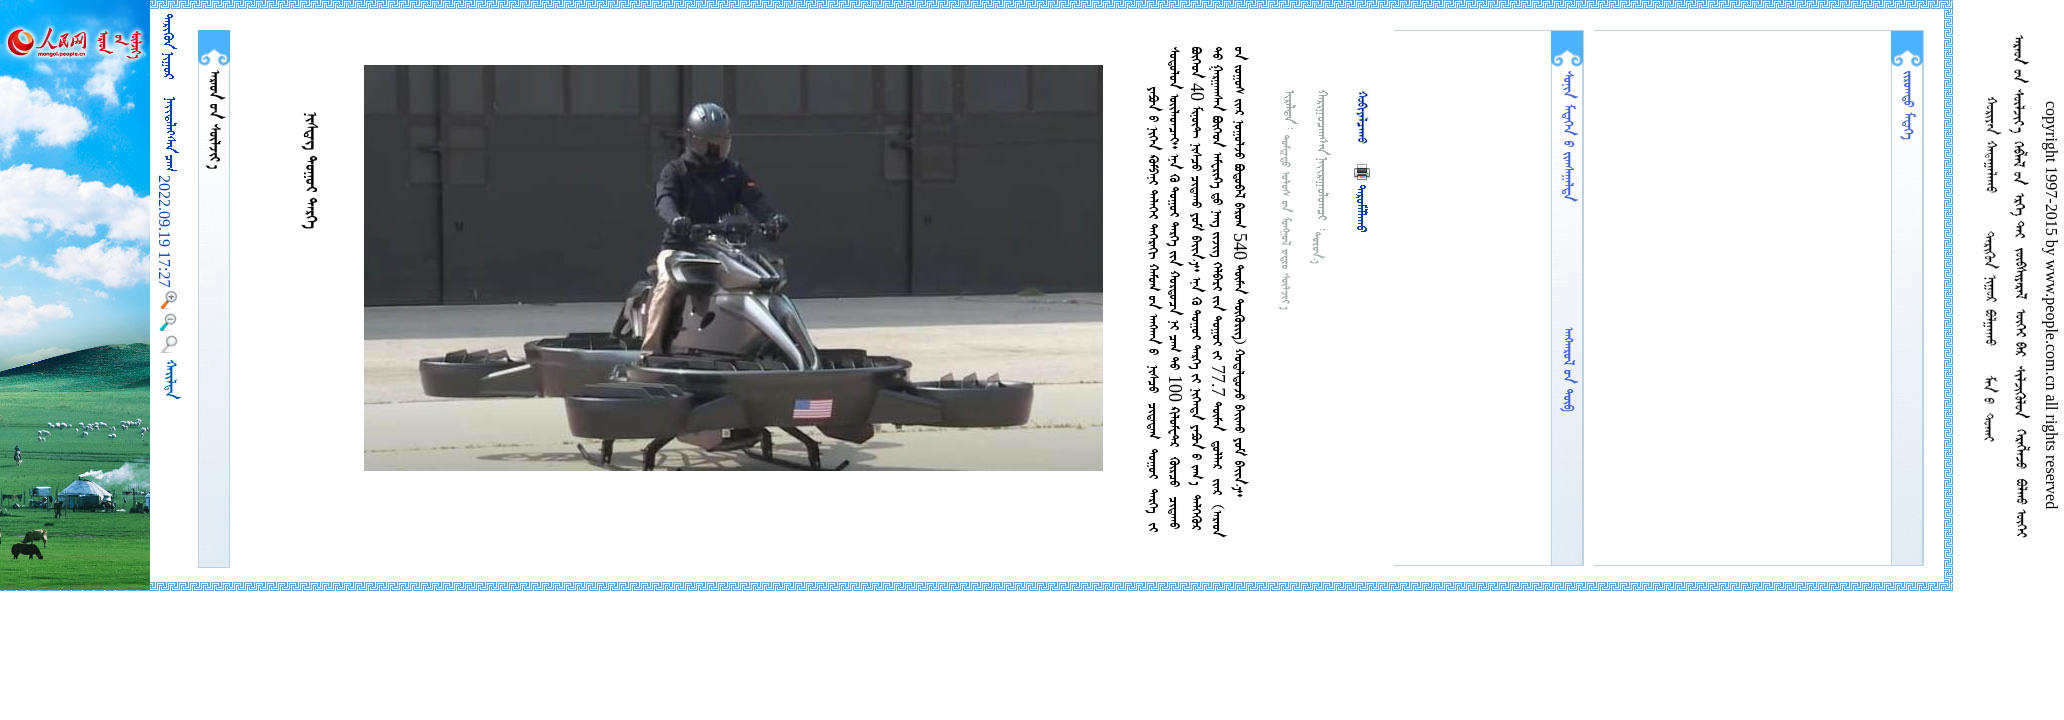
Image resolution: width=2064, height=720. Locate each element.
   (214, 119)
